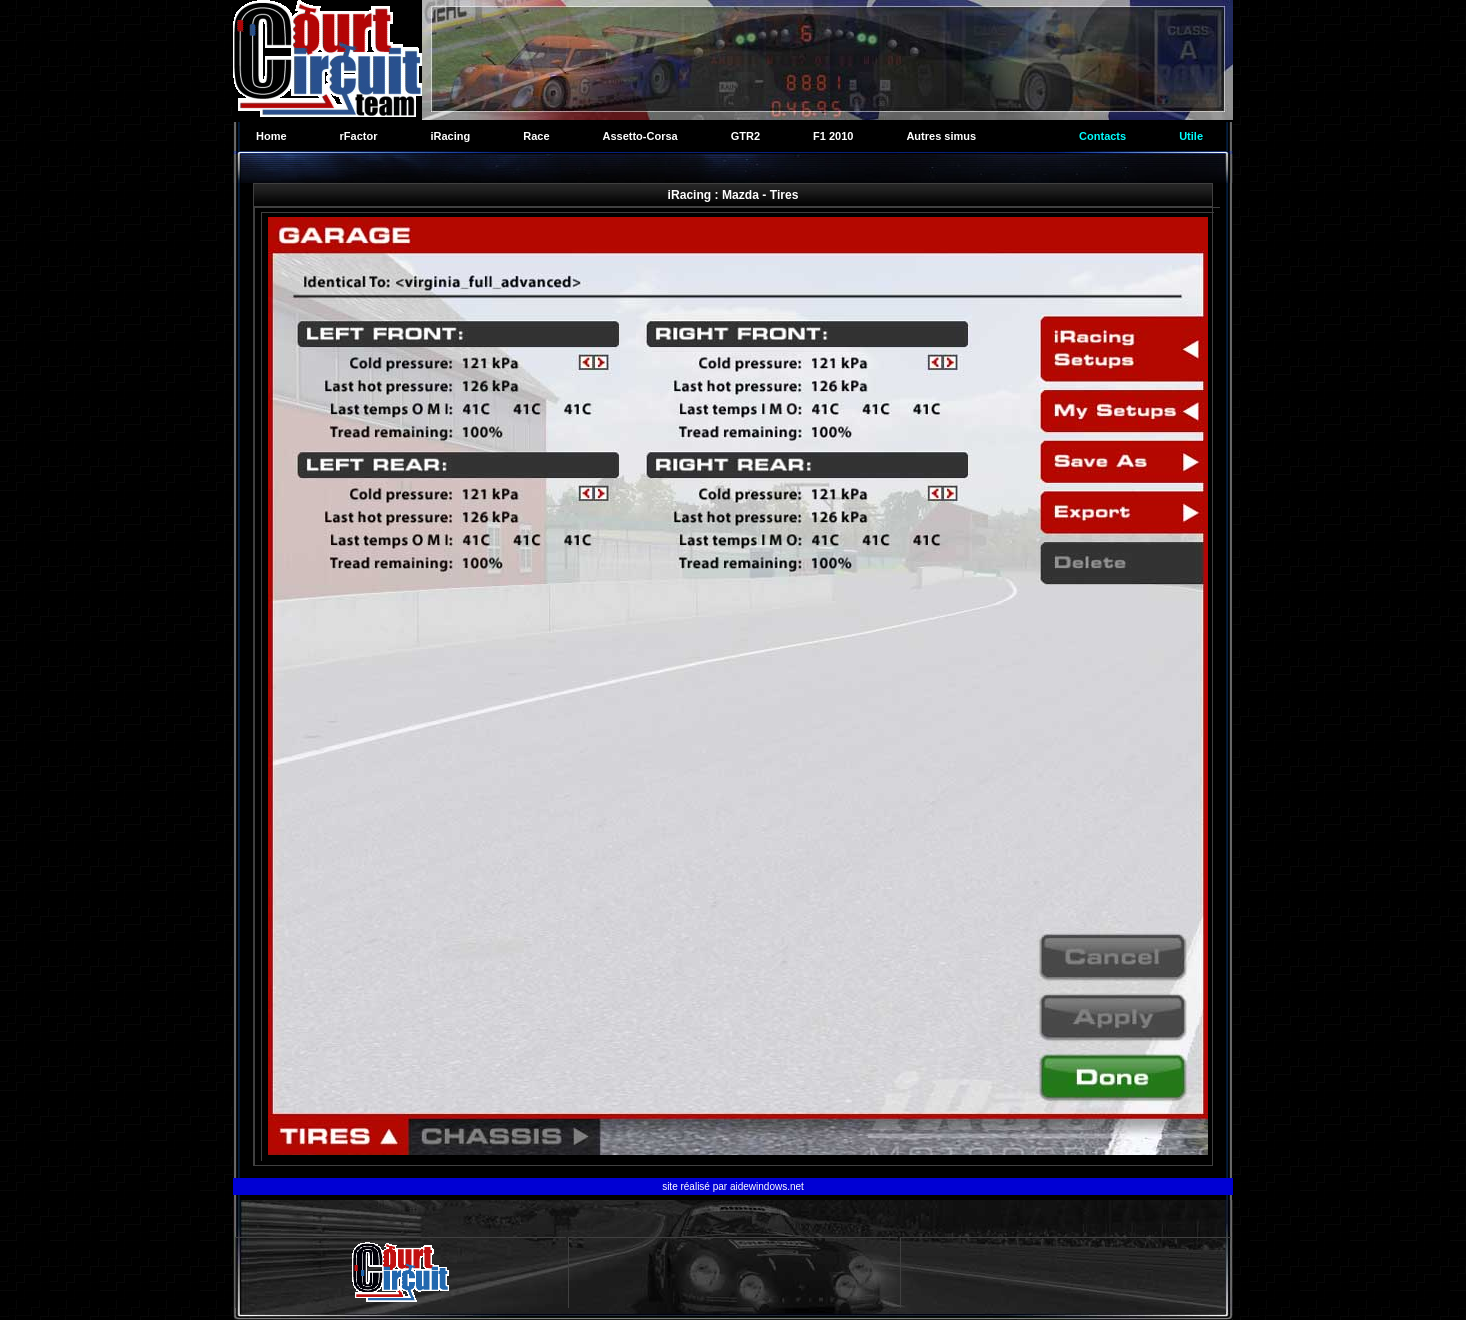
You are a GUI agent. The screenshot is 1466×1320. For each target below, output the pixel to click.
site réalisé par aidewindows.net (733, 1186)
